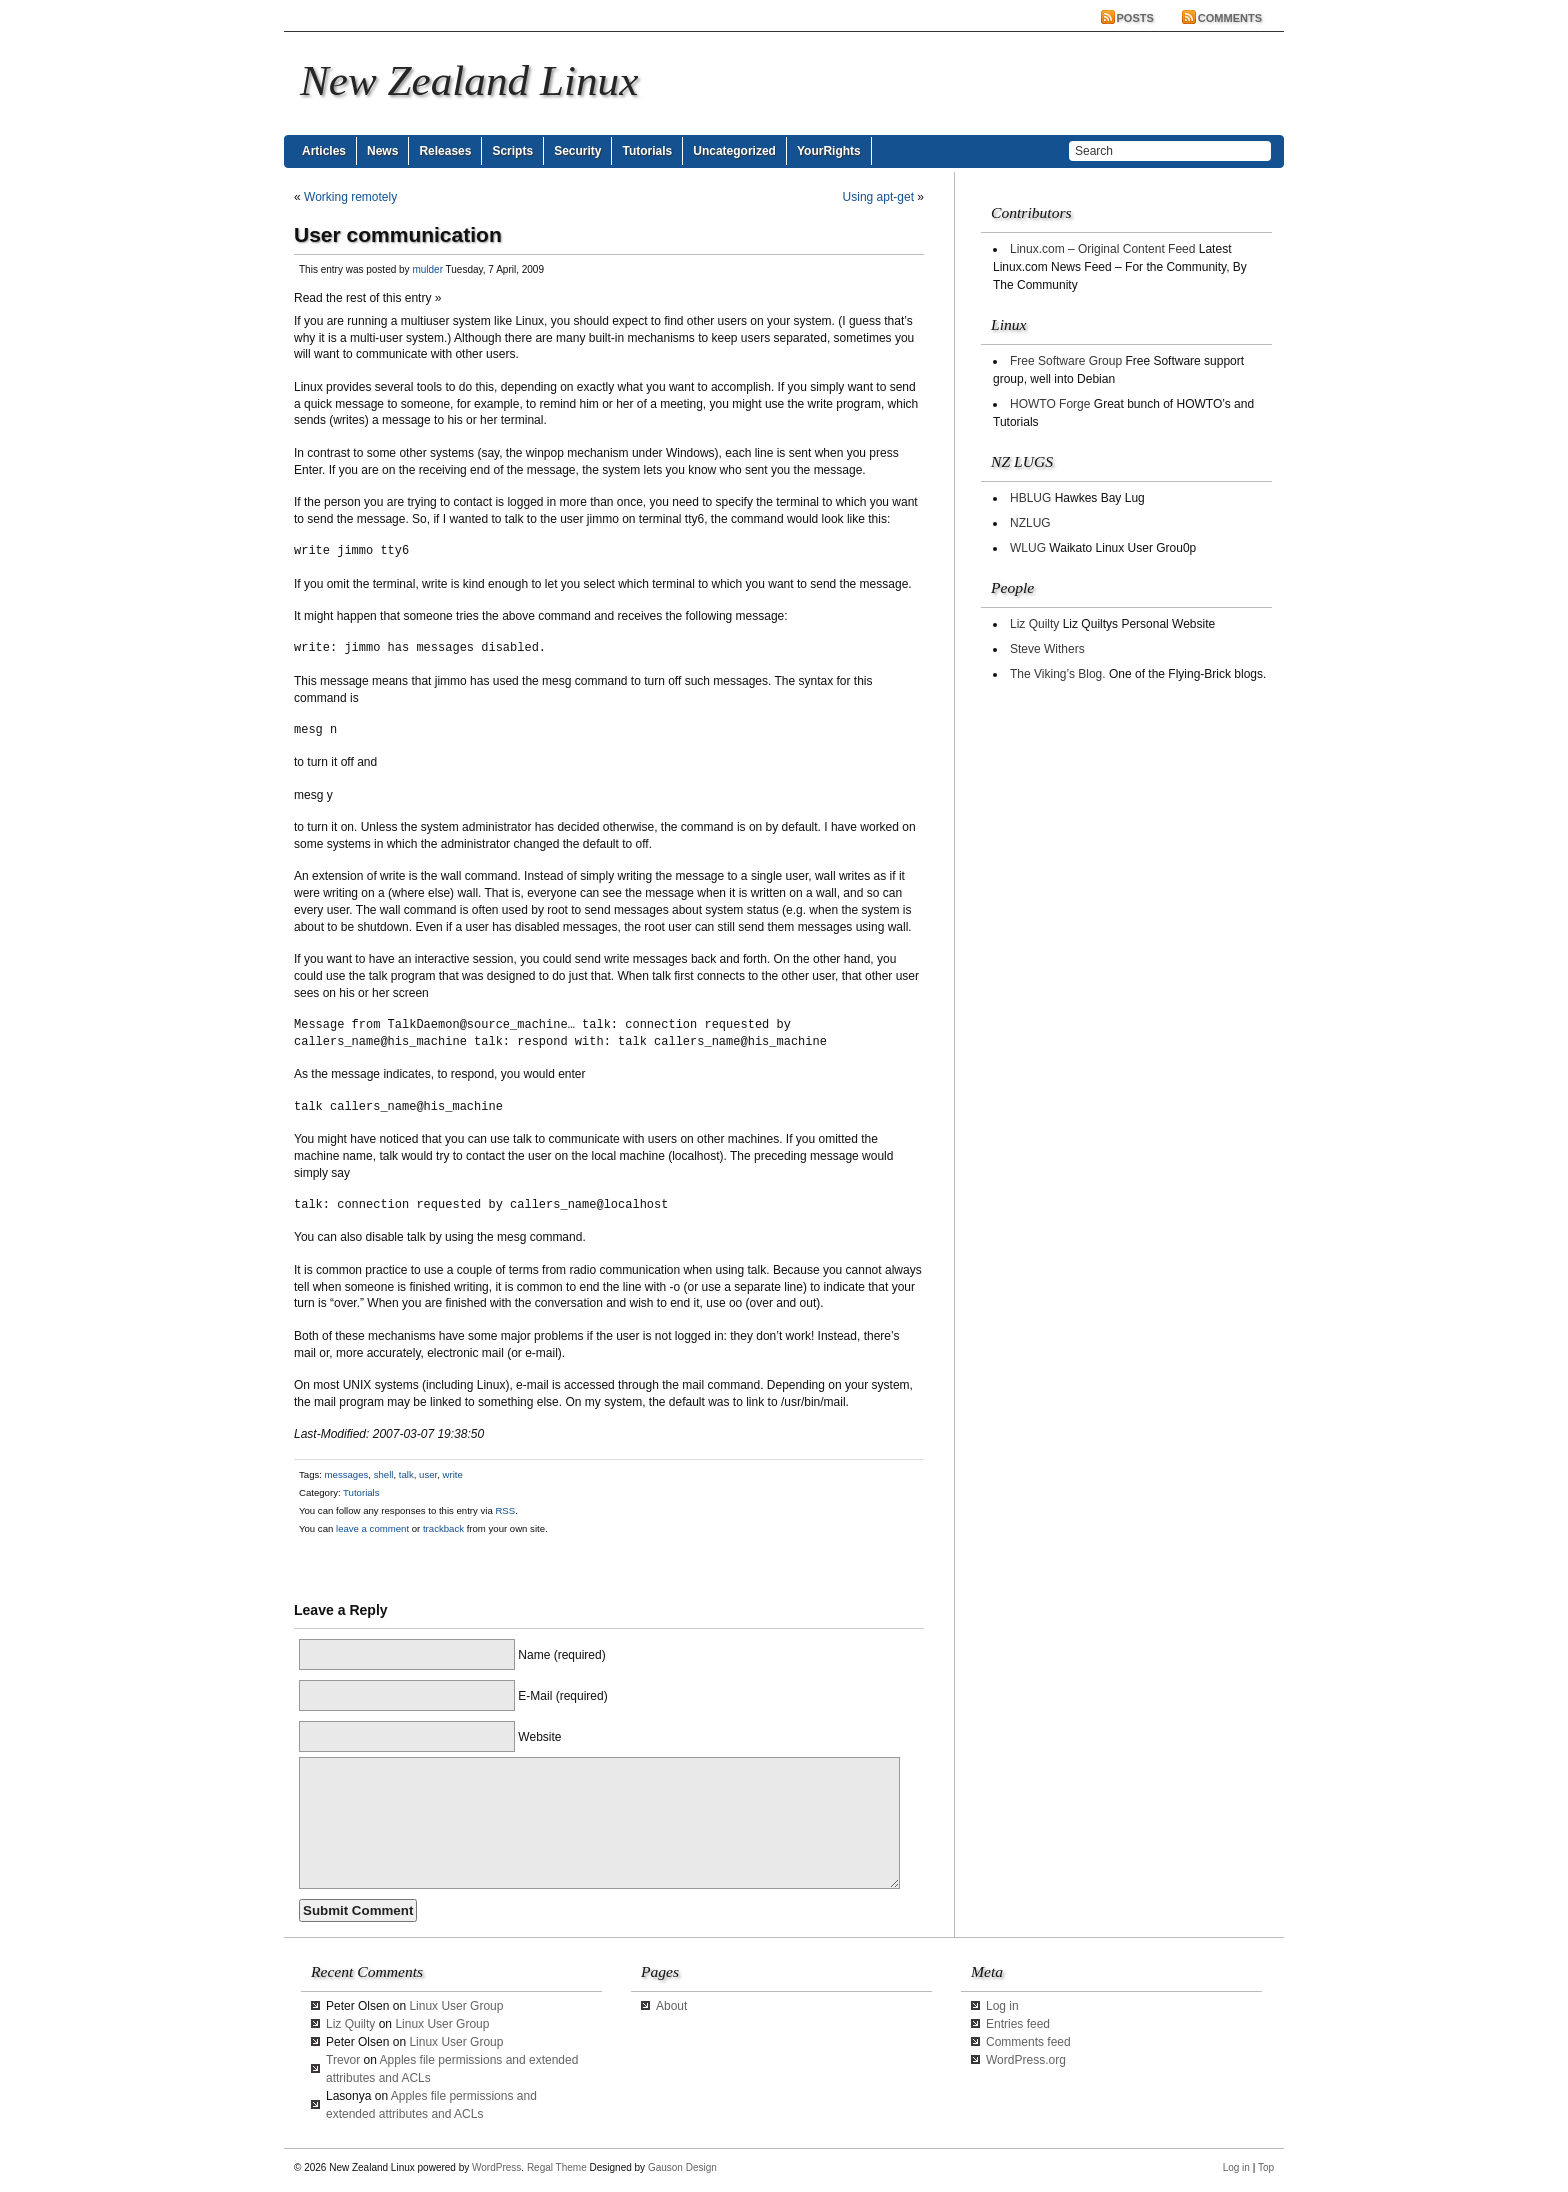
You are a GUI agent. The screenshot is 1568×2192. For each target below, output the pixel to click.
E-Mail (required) (562, 1696)
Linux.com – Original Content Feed (1102, 249)
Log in (1002, 2006)
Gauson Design (682, 2167)
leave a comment (371, 1528)
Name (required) (561, 1655)
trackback (443, 1528)
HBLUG (1030, 498)
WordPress (496, 2167)
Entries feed (1018, 2024)
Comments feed (1028, 2042)
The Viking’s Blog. (1058, 674)
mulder (427, 269)
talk (406, 1474)
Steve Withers (1047, 649)
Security (577, 151)
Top (1266, 2167)
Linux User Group (456, 2006)
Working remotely (350, 197)
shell (384, 1474)
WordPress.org (1026, 2060)
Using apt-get (878, 197)
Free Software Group (1066, 361)
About (671, 2006)
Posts (1135, 18)
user (428, 1474)
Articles (324, 151)
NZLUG (1030, 523)
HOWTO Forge (1050, 404)
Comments (1230, 18)
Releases (445, 151)
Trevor (343, 2060)
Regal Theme (557, 2167)
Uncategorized (734, 151)
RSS (505, 1510)
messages (347, 1474)
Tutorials (647, 151)
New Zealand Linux (469, 80)
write (453, 1474)
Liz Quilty (1034, 624)
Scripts (512, 151)
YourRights (829, 151)
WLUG (1028, 548)
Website (539, 1737)
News (382, 151)
